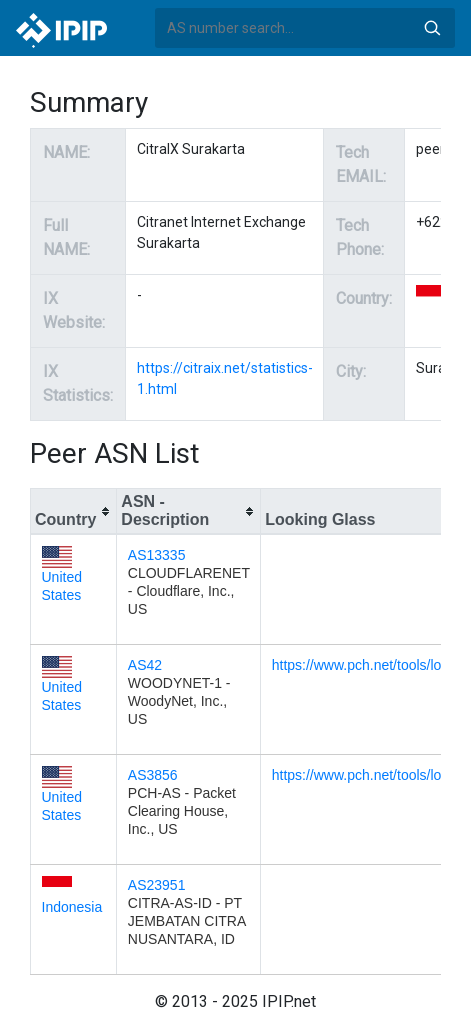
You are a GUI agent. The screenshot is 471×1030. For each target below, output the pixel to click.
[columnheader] (74, 512)
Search (432, 28)
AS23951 (157, 885)
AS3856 (153, 775)
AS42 (145, 665)
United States (62, 576)
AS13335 (157, 555)
